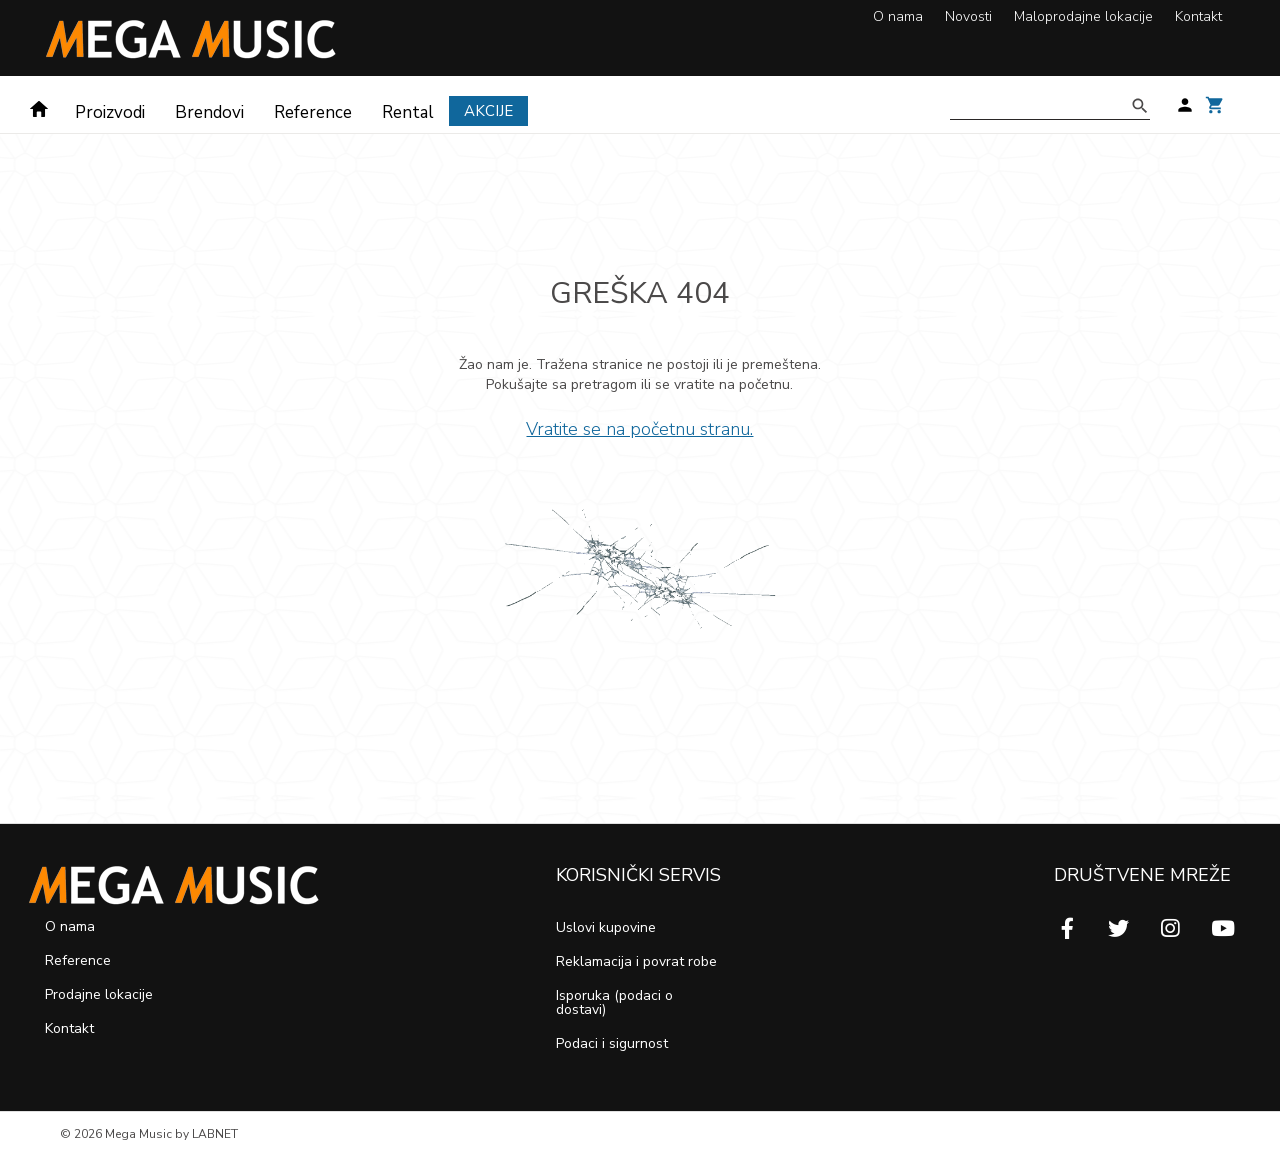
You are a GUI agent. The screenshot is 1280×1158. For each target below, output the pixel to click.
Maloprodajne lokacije (1083, 16)
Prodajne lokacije (99, 994)
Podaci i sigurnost (612, 1043)
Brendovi (209, 112)
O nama (898, 16)
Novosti (968, 16)
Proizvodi (110, 112)
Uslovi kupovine (606, 927)
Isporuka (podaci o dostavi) (614, 1002)
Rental (408, 112)
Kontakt (1198, 16)
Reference (313, 112)
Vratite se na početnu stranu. (639, 429)
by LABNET (206, 1134)
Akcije (488, 111)
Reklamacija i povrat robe (636, 961)
